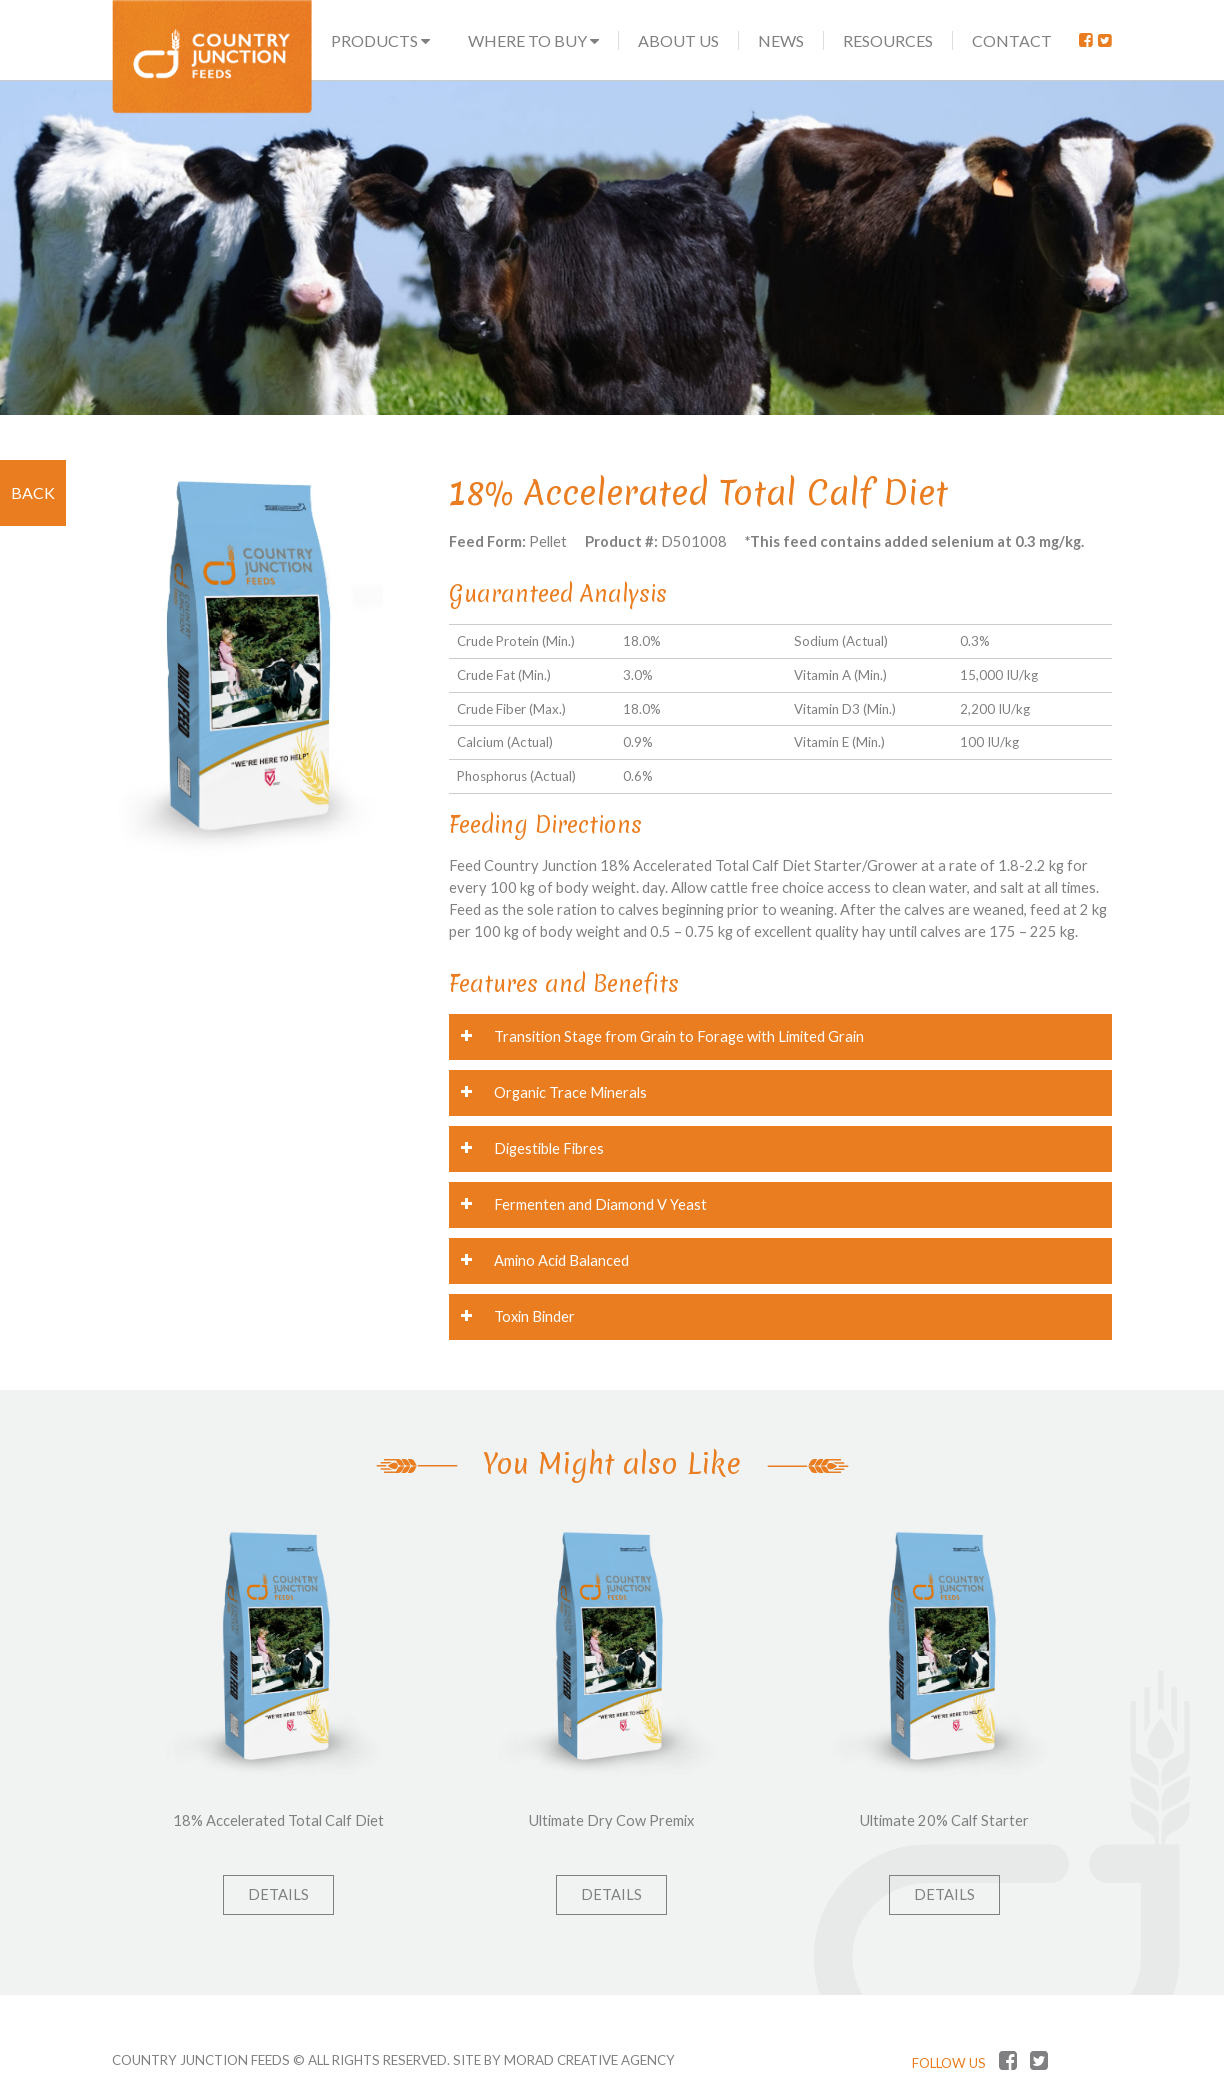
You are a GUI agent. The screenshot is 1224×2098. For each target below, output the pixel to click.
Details (278, 1894)
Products (380, 40)
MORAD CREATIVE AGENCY (589, 2060)
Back (33, 492)
